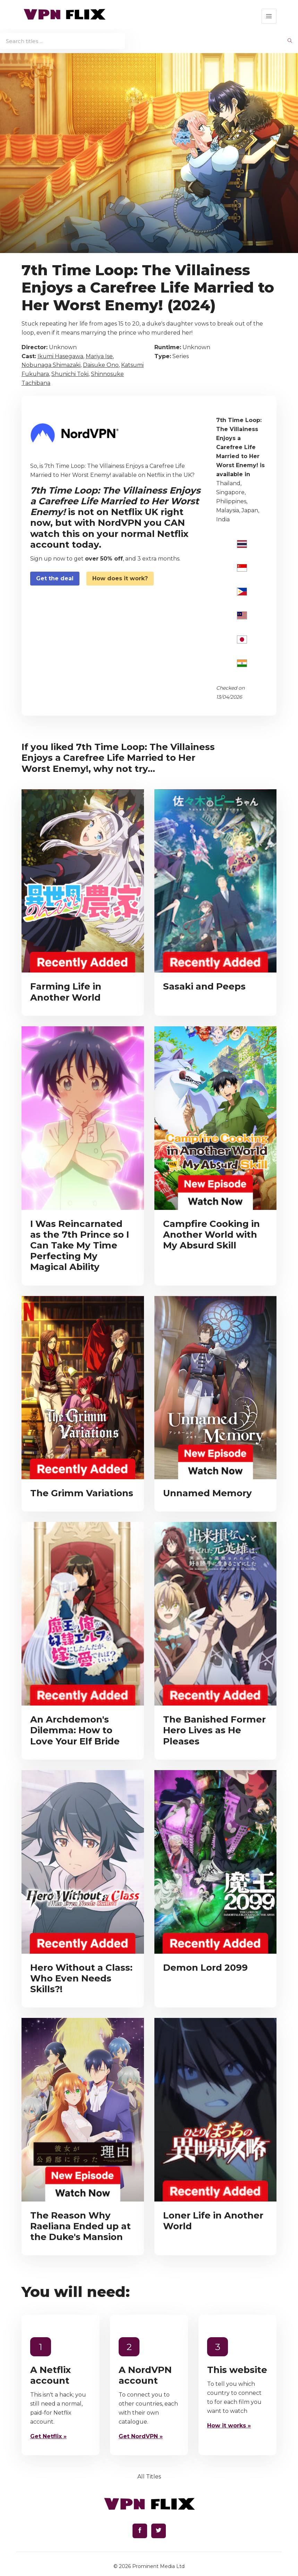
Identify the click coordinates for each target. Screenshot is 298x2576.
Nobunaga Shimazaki (51, 365)
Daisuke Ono (101, 365)
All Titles (149, 2476)
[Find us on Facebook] (140, 2531)
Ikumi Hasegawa (60, 356)
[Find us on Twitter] (158, 2531)
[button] (269, 16)
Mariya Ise (99, 356)
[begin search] (289, 41)
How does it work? (120, 578)
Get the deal (55, 578)
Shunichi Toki (69, 374)
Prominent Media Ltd (158, 2566)
